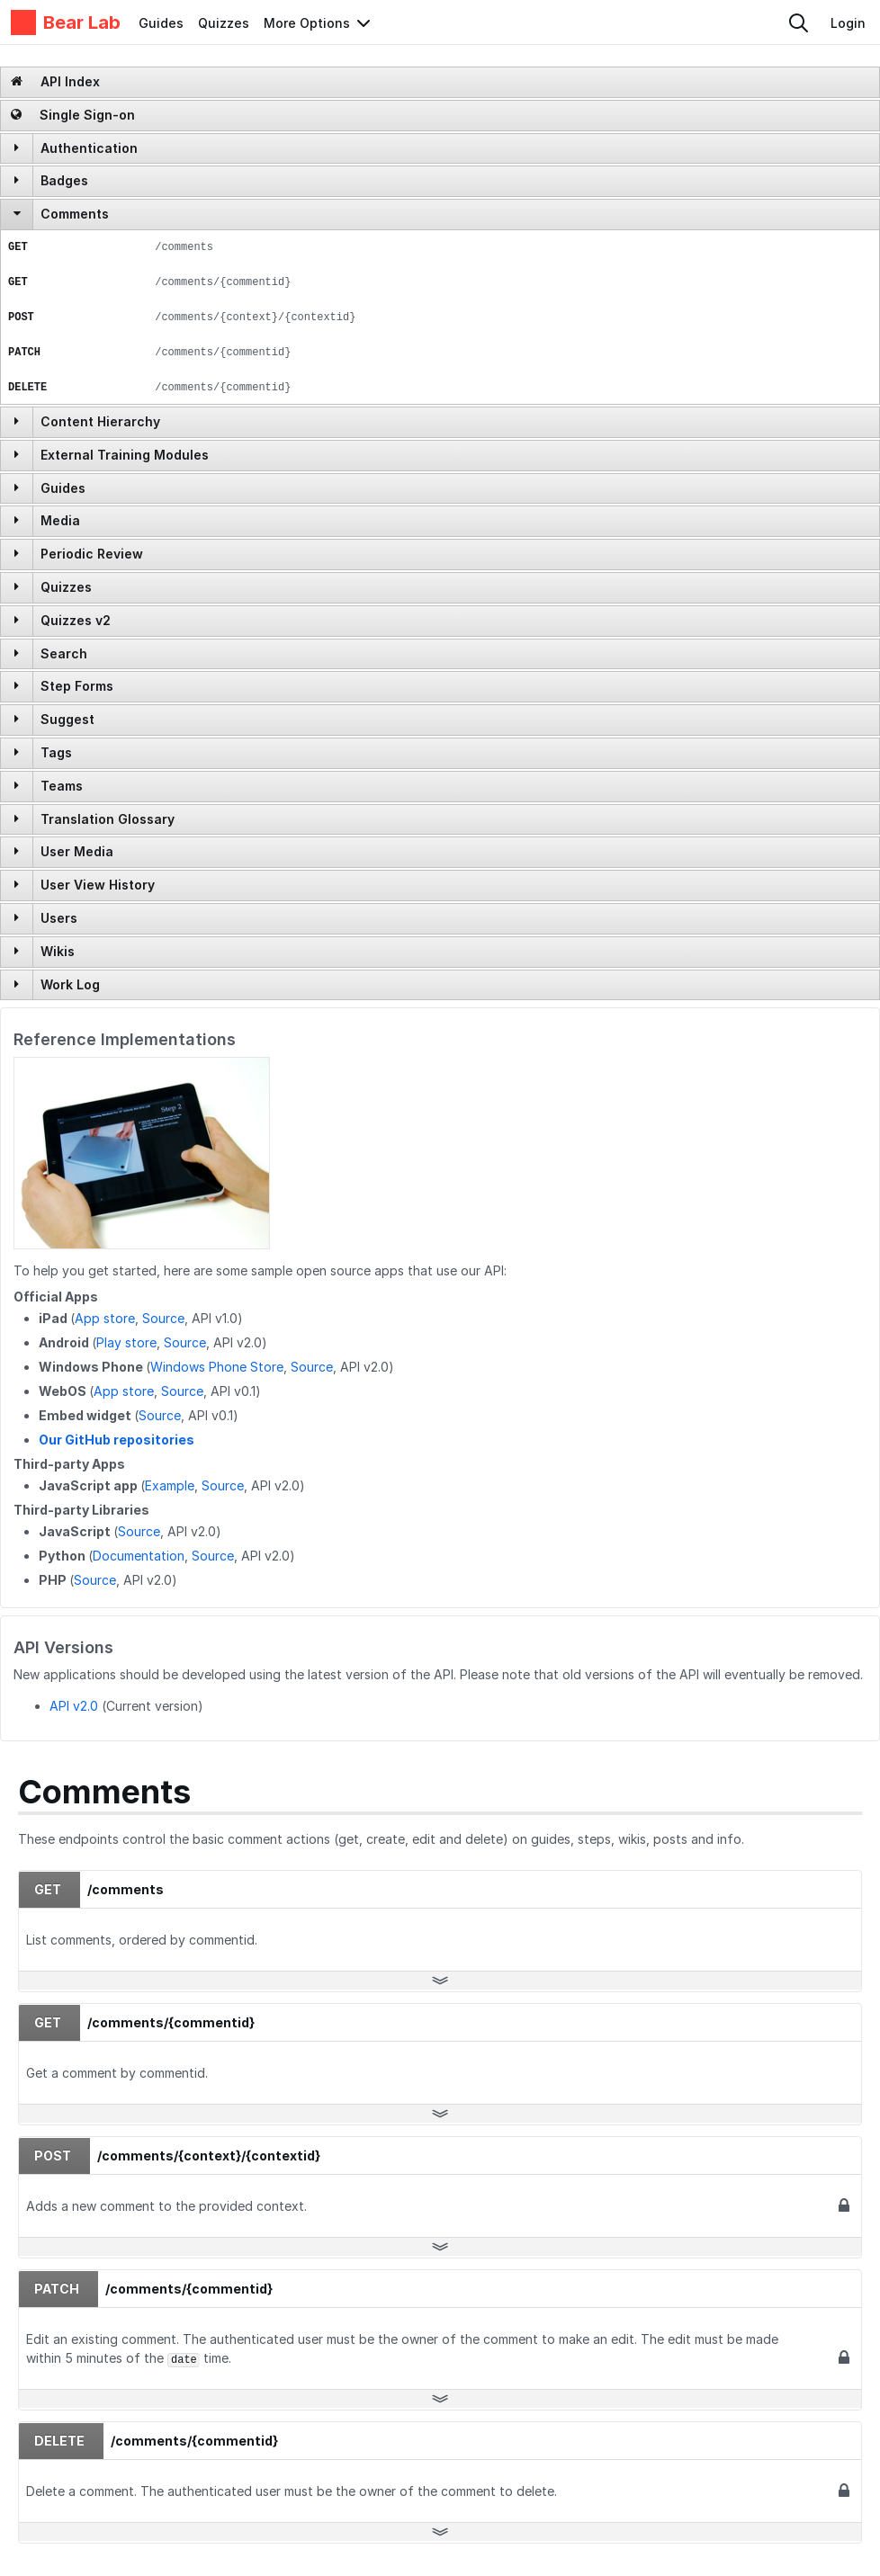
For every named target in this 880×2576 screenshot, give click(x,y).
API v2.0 (73, 1705)
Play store (126, 1342)
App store (105, 1318)
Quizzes (223, 23)
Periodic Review (91, 553)
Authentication (89, 148)
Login (848, 23)
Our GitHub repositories (116, 1439)
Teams (61, 785)
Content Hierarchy (100, 421)
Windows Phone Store (216, 1366)
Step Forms (76, 685)
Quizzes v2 (75, 620)
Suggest (67, 719)
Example (169, 1485)
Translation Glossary (107, 819)
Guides (161, 23)
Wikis (57, 951)
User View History (97, 884)
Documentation (138, 1555)
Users (58, 918)
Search (63, 653)
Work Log (70, 984)
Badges (64, 180)
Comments (74, 213)
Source (163, 1318)
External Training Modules (124, 454)
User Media (76, 851)
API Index (55, 81)
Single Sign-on (73, 114)
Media (60, 520)
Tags (56, 752)
